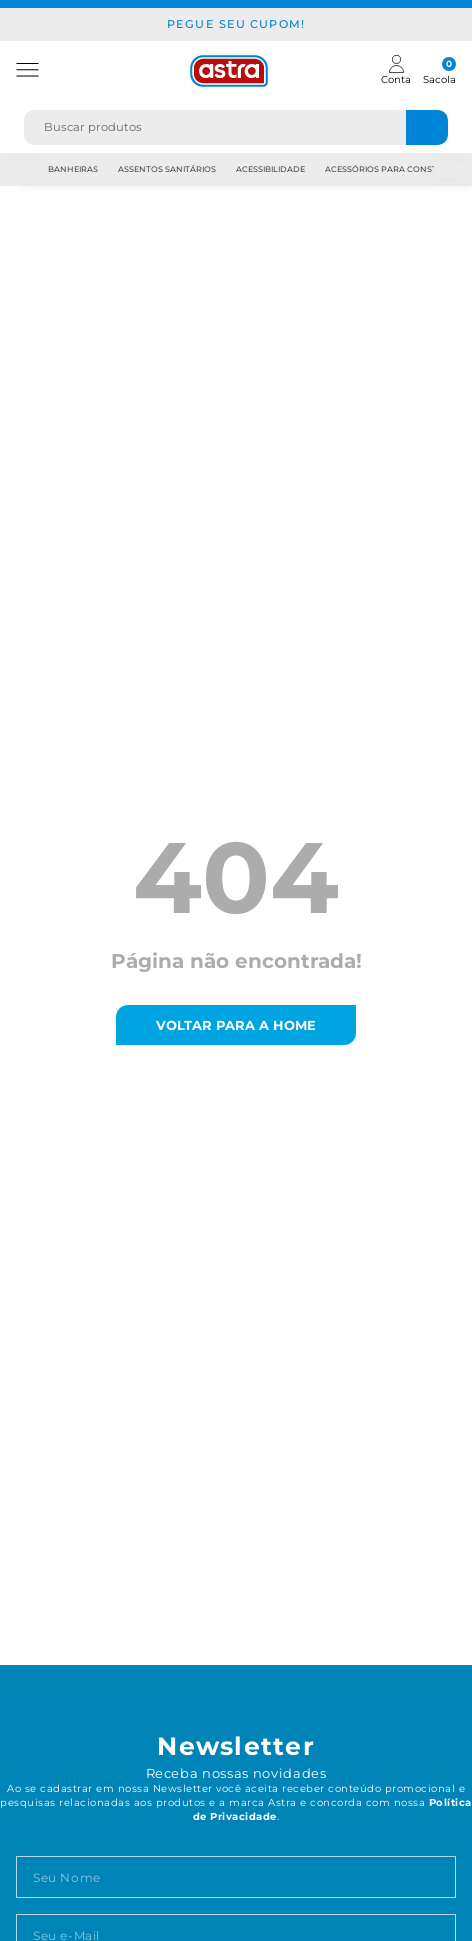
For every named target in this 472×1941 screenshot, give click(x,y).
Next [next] (448, 169)
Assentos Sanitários (167, 169)
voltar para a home (236, 1025)
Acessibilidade (270, 169)
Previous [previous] (23, 169)
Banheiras (73, 169)
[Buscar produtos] (427, 127)
